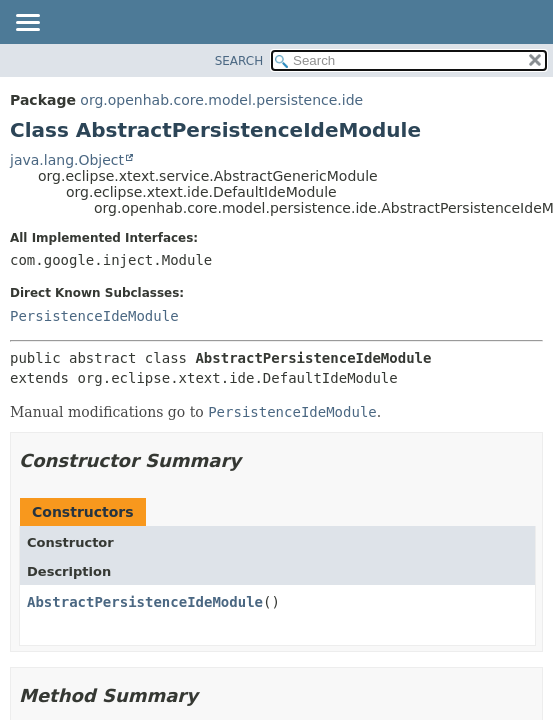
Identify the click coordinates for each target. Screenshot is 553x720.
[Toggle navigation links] (27, 24)
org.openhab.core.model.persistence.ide (221, 100)
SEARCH (239, 61)
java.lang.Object (67, 160)
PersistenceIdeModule (94, 316)
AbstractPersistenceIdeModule (145, 602)
